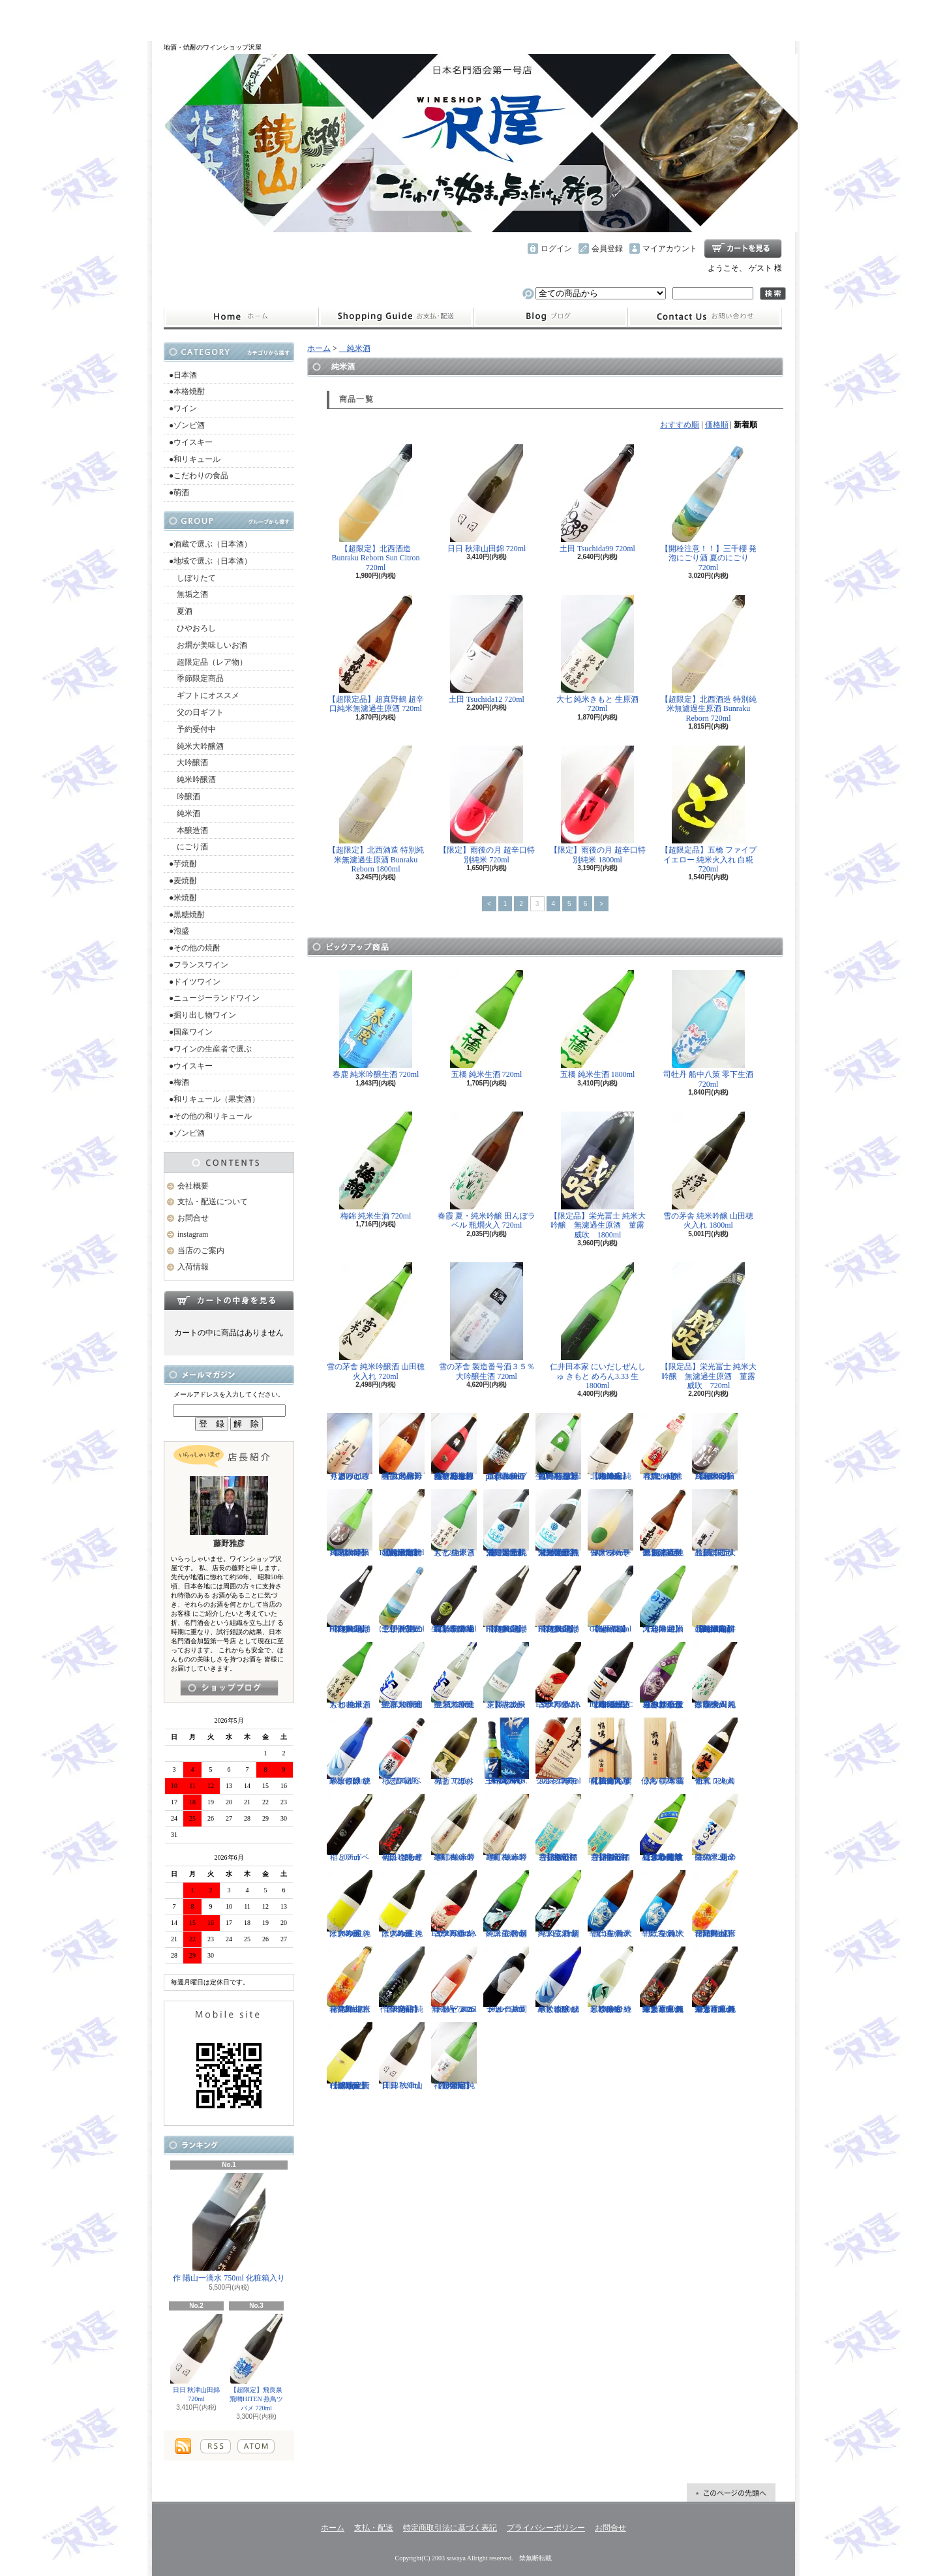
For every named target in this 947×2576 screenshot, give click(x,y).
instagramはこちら (229, 1688)
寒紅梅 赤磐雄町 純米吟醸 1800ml (454, 1828)
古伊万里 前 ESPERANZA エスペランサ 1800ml (454, 1904)
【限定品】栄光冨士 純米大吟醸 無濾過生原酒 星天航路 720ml (506, 1523)
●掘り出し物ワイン (202, 1015)
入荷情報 (193, 1266)
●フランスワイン (198, 964)
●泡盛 (179, 930)
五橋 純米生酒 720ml (486, 1024)
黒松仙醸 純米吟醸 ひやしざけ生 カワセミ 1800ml (610, 1980)
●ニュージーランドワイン (214, 998)
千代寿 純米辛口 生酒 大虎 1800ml (610, 1904)
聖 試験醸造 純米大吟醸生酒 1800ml (402, 1676)
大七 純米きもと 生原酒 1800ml (349, 1676)
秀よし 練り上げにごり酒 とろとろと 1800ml (349, 1447)
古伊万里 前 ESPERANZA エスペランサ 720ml (558, 1676)
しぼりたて (192, 578)
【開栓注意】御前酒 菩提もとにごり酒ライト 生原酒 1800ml (610, 1828)
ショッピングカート (743, 248)
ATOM (256, 2446)
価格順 (717, 424)
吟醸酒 (184, 796)
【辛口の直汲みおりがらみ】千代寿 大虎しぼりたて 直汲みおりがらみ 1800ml (662, 1676)
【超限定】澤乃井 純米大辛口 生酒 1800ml (662, 1599)
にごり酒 (188, 846)
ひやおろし (192, 628)
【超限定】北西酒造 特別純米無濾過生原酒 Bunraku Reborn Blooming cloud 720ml (715, 1599)
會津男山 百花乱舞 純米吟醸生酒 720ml (349, 1980)
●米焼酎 (183, 897)
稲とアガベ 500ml (349, 1828)
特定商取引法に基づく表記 (450, 2527)
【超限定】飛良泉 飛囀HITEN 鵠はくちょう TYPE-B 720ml (558, 1599)
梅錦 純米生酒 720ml (375, 1166)
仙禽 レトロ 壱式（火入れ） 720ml (715, 1751)
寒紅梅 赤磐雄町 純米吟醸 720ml (506, 1828)
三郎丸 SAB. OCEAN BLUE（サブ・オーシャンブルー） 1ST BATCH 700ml (506, 1751)
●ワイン (183, 408)
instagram (550, 317)
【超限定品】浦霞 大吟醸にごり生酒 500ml (715, 1523)
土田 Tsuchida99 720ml (597, 498)
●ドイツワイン (194, 981)
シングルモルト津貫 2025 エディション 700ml (558, 1751)
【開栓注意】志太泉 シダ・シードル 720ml (506, 1676)
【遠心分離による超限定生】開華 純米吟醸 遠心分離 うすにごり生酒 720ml (662, 1828)
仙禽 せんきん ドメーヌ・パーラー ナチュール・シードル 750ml (610, 1523)
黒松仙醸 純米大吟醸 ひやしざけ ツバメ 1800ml (558, 1980)
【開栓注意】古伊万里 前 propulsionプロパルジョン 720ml (506, 1447)
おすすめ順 (679, 424)
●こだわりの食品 (198, 475)
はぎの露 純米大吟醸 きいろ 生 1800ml (349, 1904)
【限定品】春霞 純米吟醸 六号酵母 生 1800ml (402, 1447)
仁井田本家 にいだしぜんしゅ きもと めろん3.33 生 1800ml (598, 1326)
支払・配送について (395, 317)
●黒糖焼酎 (187, 914)
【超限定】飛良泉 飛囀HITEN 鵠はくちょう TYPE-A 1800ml (349, 1599)
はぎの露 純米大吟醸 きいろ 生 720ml (402, 1904)
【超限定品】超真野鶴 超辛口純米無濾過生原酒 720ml (376, 654)
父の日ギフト (196, 712)
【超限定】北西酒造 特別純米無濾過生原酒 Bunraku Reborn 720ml (709, 659)
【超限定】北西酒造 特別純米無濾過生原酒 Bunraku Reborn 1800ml (376, 809)
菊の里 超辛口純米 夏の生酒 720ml (715, 1828)
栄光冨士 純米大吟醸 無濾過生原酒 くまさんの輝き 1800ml (662, 1980)
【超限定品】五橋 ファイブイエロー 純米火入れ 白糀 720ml (709, 809)
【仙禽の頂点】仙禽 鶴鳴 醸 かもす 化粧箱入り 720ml (610, 1751)
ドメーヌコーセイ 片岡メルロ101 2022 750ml (506, 1980)
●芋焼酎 (183, 863)
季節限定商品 (196, 678)
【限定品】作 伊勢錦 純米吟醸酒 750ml (402, 1980)
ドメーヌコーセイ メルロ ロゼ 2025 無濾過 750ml (454, 1980)
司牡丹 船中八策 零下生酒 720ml (708, 1029)
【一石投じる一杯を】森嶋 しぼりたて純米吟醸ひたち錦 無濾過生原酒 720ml (454, 1447)
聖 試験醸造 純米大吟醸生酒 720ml (454, 1676)
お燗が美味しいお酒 (208, 645)
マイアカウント (669, 248)
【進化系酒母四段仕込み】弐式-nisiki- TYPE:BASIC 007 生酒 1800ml (610, 1676)
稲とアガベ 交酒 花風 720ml (402, 1751)
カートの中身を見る (229, 1300)
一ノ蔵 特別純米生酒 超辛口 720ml (558, 1904)
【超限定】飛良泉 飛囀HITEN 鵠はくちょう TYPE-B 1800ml (506, 1599)
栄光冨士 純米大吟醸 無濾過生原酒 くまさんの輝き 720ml (715, 1980)
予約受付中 (192, 729)
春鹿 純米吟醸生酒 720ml (376, 1024)
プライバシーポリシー (546, 2527)
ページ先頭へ (731, 2492)
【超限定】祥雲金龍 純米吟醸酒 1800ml (454, 2056)
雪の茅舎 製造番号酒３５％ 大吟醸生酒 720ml (487, 1321)
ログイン (556, 248)
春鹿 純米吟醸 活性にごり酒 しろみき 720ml (663, 1447)
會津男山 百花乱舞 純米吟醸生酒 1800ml (715, 1904)
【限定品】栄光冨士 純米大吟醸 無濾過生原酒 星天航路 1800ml (558, 1523)
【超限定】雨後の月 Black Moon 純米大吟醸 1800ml (715, 1447)
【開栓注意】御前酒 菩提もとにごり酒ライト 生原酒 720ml (558, 1828)
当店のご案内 (200, 1250)
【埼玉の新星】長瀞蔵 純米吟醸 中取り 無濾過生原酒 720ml (454, 1599)
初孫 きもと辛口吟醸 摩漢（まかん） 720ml (402, 1828)
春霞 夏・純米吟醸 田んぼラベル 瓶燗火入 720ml (486, 1171)
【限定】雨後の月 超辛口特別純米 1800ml (598, 805)
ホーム (241, 317)
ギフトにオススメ (204, 695)
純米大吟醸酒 (196, 746)
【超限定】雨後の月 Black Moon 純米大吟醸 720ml (349, 1523)
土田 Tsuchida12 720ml (486, 649)
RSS (215, 2446)
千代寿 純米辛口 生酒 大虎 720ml (662, 1904)
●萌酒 (179, 492)
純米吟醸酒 (192, 779)
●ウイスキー (191, 442)
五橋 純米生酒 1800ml (597, 1024)
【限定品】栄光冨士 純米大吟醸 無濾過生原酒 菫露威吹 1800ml (598, 1175)
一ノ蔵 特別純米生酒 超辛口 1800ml (506, 1904)
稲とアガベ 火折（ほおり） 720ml (454, 1751)
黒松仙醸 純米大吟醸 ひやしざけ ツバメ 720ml (349, 1751)
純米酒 (184, 813)
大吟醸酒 (188, 762)
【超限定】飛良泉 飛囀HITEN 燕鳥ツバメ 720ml (257, 2363)
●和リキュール (194, 459)
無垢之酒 (188, 594)
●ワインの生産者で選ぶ (210, 1048)
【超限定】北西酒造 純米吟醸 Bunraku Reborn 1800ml (610, 1447)
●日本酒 (183, 375)
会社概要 (193, 1185)
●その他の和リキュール (210, 1116)
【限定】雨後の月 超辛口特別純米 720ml (487, 805)
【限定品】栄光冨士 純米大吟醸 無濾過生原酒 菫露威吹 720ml (709, 1326)
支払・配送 (373, 2527)
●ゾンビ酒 (187, 425)
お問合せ (705, 317)
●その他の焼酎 (194, 947)
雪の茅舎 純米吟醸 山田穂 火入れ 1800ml (708, 1171)
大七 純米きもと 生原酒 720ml (597, 654)
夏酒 (180, 611)
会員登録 (607, 248)
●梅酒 (179, 1082)
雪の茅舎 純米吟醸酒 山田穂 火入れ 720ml (376, 1321)
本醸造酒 (188, 830)
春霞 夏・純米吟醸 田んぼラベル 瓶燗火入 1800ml (715, 1676)
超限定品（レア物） (208, 662)
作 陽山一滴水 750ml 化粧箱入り (229, 2227)
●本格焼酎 (187, 391)
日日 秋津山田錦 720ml (196, 2358)
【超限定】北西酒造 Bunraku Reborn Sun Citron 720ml (376, 508)
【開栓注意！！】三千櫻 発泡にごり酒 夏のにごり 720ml (709, 508)
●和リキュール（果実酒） (214, 1099)
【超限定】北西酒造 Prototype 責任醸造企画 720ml (349, 2056)
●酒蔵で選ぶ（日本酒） (210, 544)
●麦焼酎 (183, 880)
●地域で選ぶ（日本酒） (210, 561)
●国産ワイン (191, 1032)
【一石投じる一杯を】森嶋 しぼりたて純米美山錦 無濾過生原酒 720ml (558, 1447)
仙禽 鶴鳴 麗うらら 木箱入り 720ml (662, 1751)
